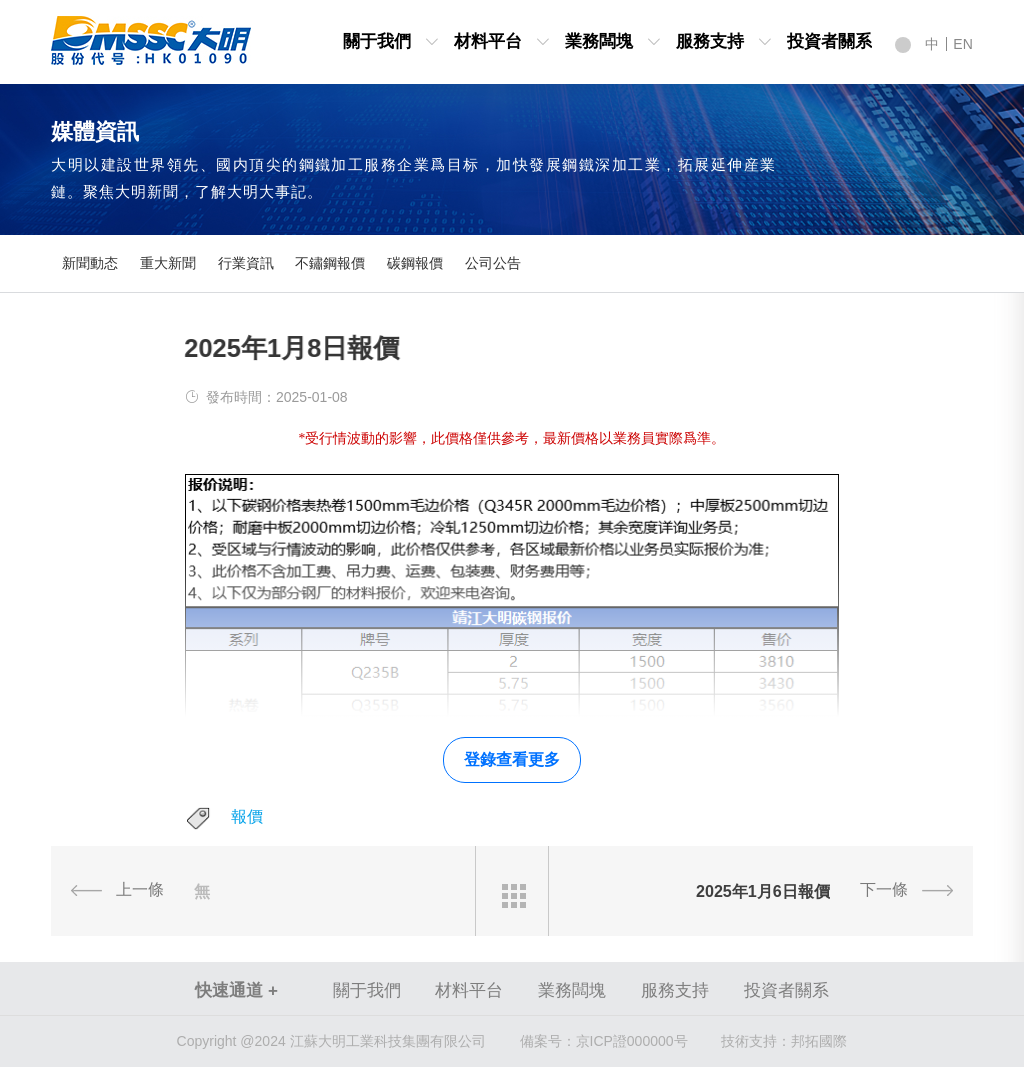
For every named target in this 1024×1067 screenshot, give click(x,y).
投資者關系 (829, 41)
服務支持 (710, 41)
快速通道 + (236, 990)
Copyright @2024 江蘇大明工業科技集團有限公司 (331, 1041)
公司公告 (493, 263)
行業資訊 (246, 263)
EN (962, 44)
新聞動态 (90, 263)
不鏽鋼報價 (330, 263)
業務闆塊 (599, 41)
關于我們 (377, 41)
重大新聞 (168, 263)
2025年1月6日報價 (763, 891)
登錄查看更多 (512, 759)
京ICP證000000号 (604, 1041)
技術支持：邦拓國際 (784, 1041)
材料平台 (488, 41)
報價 (247, 816)
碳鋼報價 (415, 263)
